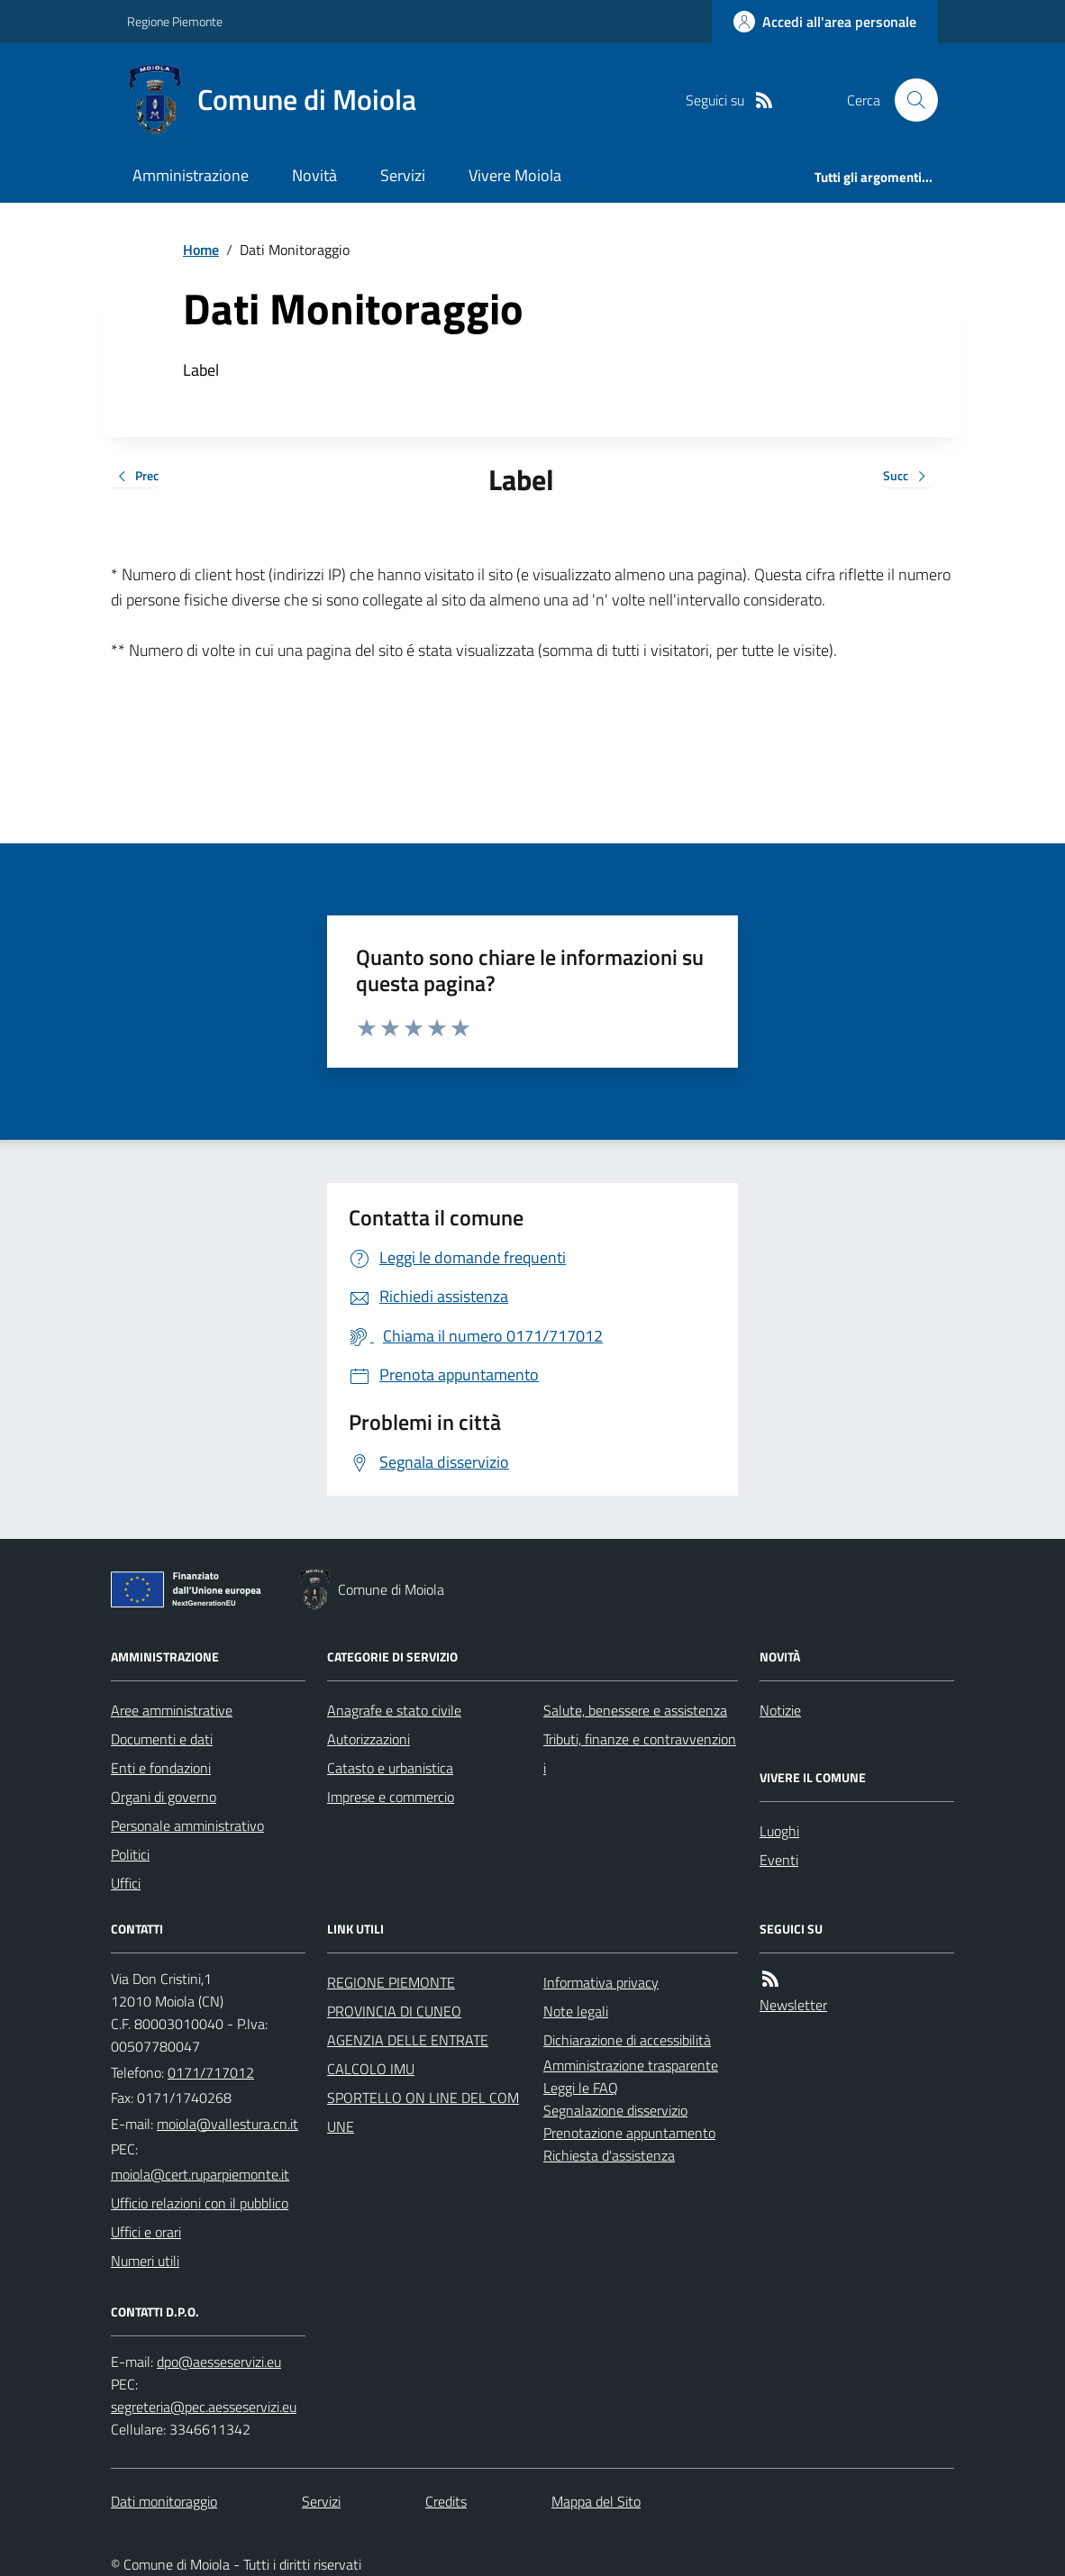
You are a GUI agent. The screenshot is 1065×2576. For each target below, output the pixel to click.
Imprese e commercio (390, 1796)
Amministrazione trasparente (630, 2065)
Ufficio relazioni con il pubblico (199, 2203)
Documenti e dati (162, 1739)
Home (201, 249)
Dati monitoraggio (164, 2501)
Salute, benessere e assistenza (635, 1710)
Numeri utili (145, 2260)
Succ (908, 477)
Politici (130, 1854)
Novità (314, 175)
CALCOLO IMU (370, 2069)
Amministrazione (190, 175)
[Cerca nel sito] (909, 100)
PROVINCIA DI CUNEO (394, 2011)
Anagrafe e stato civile (394, 1710)
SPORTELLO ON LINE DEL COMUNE (423, 2112)
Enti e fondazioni (161, 1768)
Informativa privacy (601, 1982)
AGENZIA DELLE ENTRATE (407, 2040)
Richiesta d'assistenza (609, 2155)
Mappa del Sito (596, 2501)
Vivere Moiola (515, 175)
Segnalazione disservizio (615, 2110)
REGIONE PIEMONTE (391, 1982)
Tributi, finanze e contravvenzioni (639, 1753)
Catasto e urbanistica (390, 1768)
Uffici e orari (146, 2232)
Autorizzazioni (368, 1739)
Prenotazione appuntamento (629, 2133)
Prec (135, 477)
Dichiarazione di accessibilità (627, 2040)
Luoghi (779, 1831)
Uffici (126, 1883)
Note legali (575, 2011)
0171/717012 (211, 2072)
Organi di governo (163, 1796)
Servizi (402, 175)
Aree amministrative (171, 1710)
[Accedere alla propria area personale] (825, 21)
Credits (446, 2501)
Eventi (779, 1860)
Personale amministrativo (187, 1825)
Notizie (780, 1710)
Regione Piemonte (175, 21)
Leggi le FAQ (580, 2087)
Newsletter (793, 2005)
